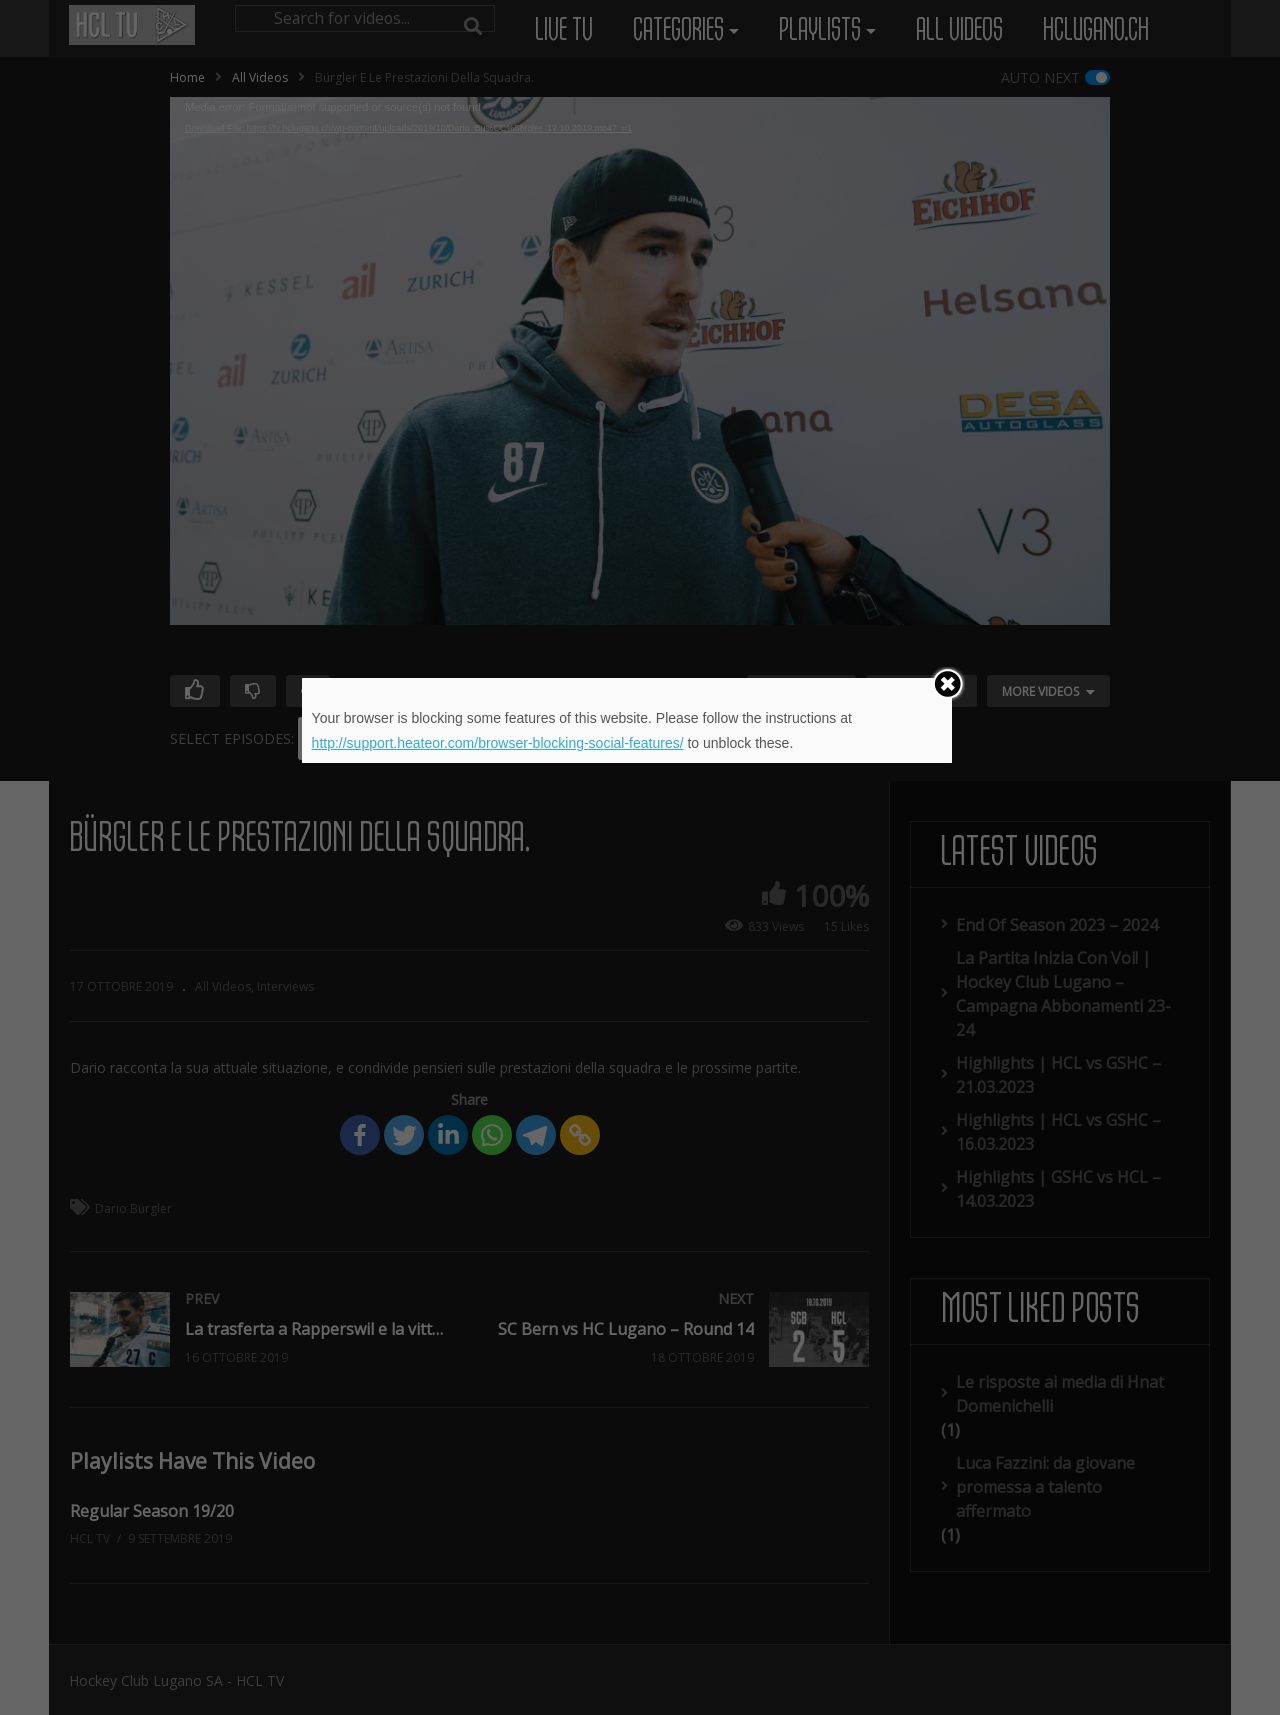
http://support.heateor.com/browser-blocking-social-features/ (498, 743)
